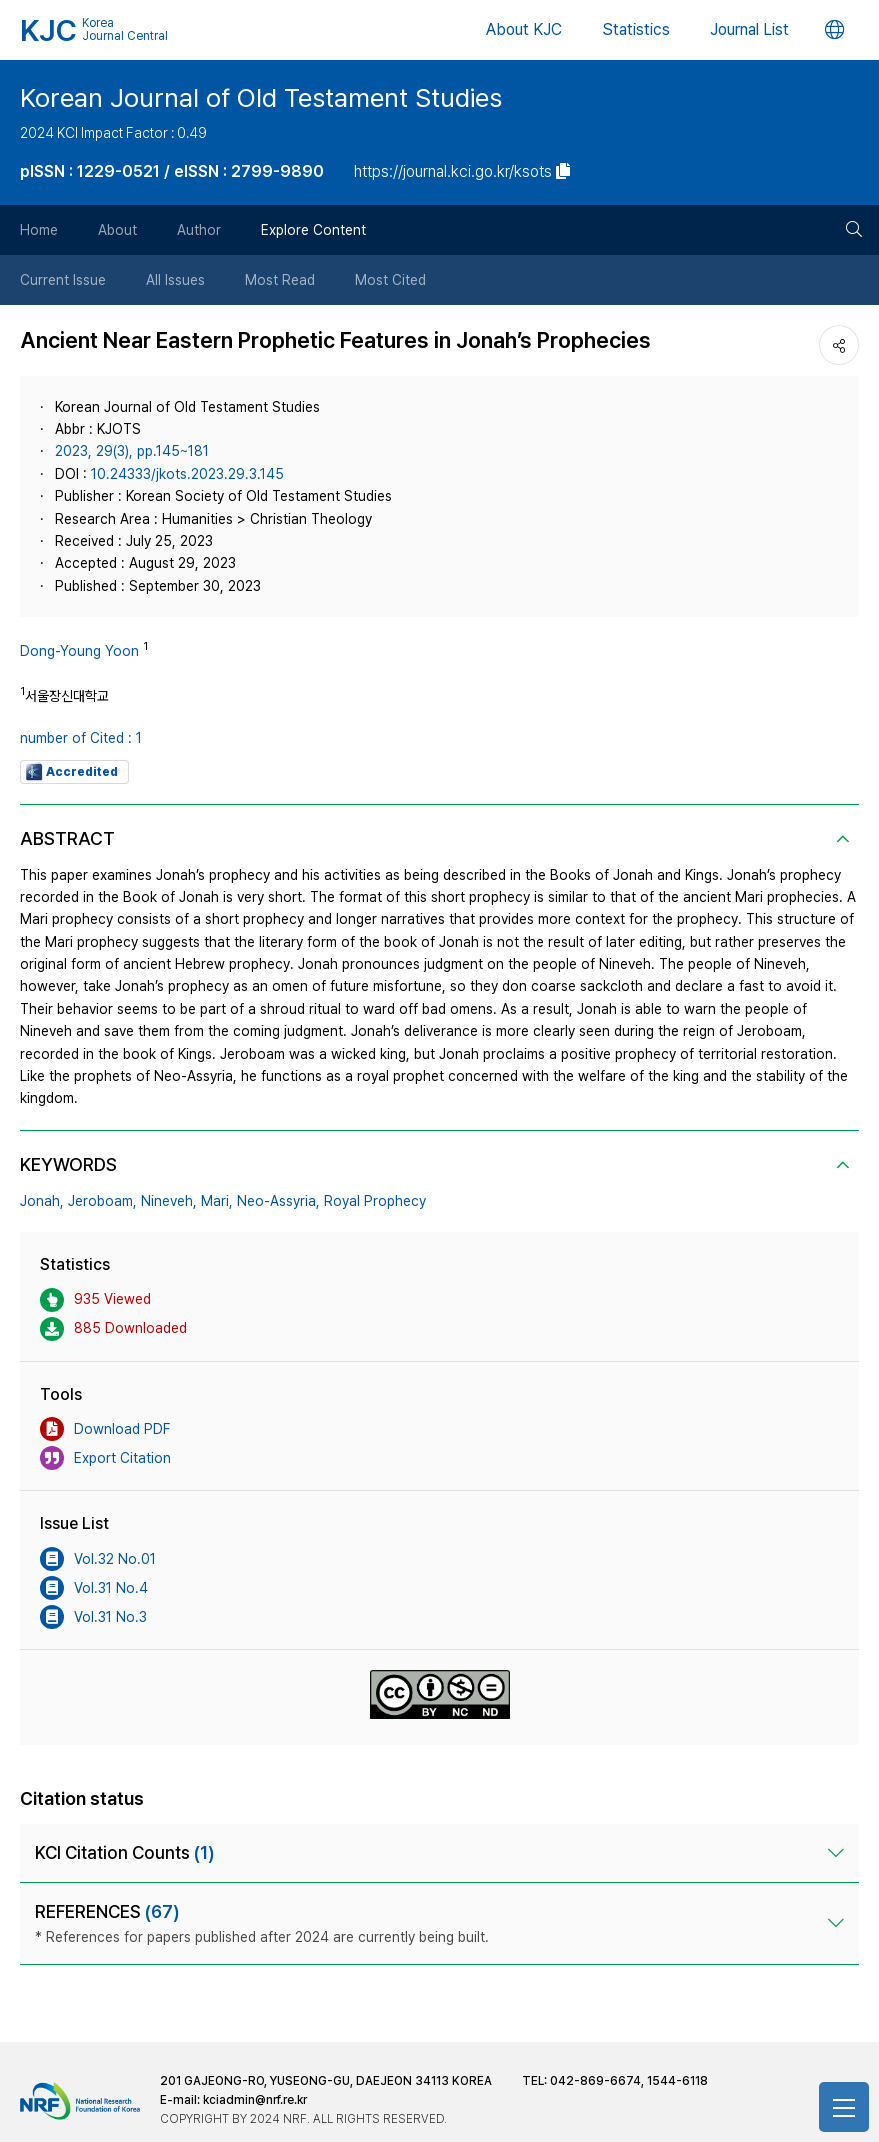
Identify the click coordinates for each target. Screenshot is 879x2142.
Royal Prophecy (375, 1201)
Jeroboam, (102, 1201)
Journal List (749, 29)
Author (199, 230)
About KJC (524, 29)
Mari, (217, 1201)
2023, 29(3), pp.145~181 (132, 451)
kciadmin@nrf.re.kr (255, 2100)
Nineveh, (169, 1201)
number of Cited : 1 (81, 738)
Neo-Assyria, (278, 1201)
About (117, 230)
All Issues (175, 280)
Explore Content (313, 230)
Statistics (636, 29)
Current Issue (63, 280)
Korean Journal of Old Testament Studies (261, 97)
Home (39, 230)
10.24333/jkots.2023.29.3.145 (187, 474)
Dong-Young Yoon (79, 651)
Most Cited (390, 280)
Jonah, (42, 1201)
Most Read (280, 280)
